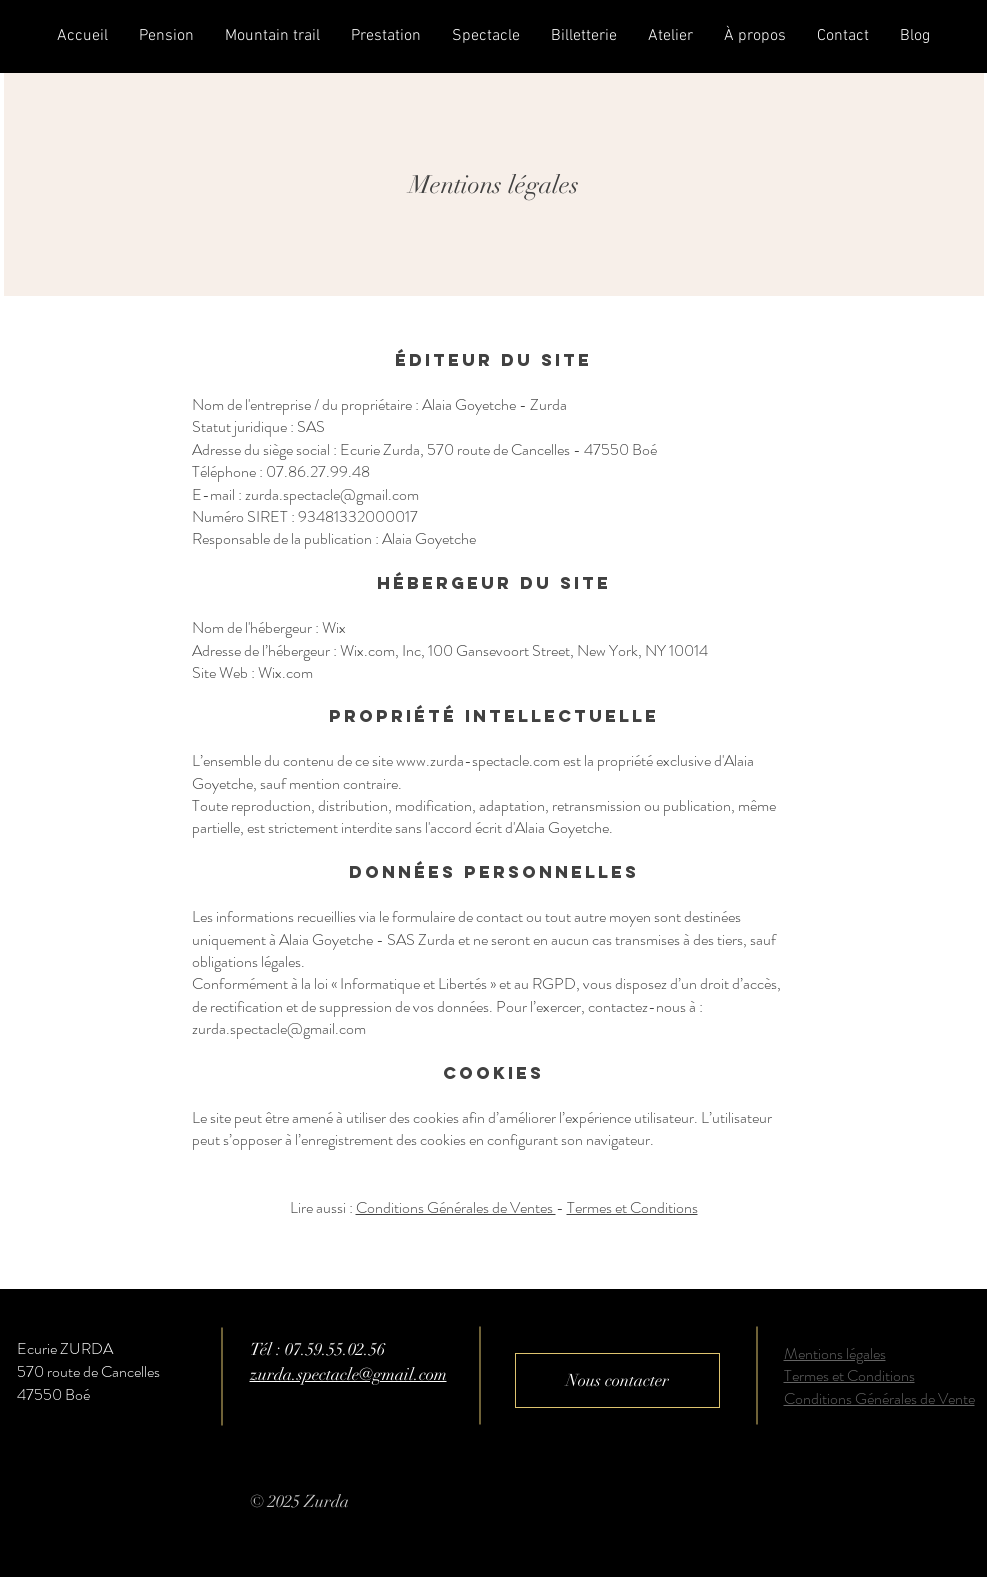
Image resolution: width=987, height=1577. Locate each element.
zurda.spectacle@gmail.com (279, 1028)
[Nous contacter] (617, 1380)
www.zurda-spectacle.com (478, 760)
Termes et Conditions (632, 1207)
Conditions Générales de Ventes (456, 1207)
